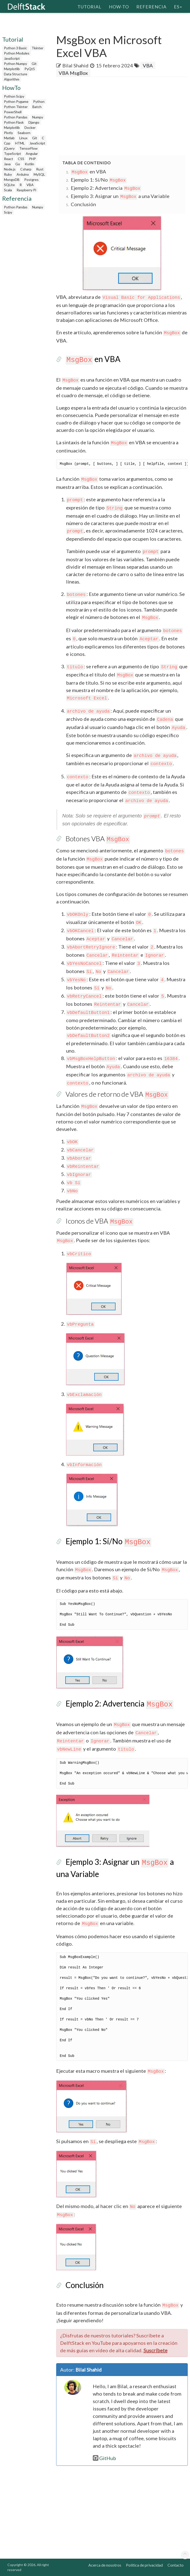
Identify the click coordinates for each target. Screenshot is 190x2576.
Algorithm (11, 79)
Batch (37, 107)
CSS (21, 159)
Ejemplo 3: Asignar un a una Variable (120, 196)
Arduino (23, 174)
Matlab (9, 138)
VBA (30, 185)
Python (39, 101)
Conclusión (83, 204)
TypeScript (12, 153)
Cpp (7, 143)
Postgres (31, 179)
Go (17, 164)
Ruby (8, 174)
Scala (8, 190)
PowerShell (13, 112)
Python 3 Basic (15, 48)
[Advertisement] (123, 116)
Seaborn (24, 133)
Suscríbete (155, 2350)
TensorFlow (28, 148)
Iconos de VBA (100, 1221)
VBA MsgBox (73, 73)
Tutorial (89, 6)
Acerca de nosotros (104, 2565)
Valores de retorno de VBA (117, 1094)
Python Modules (16, 53)
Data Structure (15, 74)
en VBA (88, 171)
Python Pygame (16, 101)
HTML (20, 143)
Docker (30, 127)
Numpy (37, 117)
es (178, 6)
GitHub (104, 2458)
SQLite (9, 185)
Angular (32, 153)
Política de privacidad (144, 2565)
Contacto (175, 2565)
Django (33, 122)
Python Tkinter (16, 107)
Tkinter (37, 48)
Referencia (151, 6)
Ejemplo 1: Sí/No (99, 180)
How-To (119, 6)
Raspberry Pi (26, 190)
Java (7, 164)
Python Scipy (14, 96)
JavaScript (12, 58)
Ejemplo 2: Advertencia (106, 188)
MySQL (39, 174)
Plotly (8, 133)
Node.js (10, 169)
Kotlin (29, 164)
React (8, 159)
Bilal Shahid (75, 65)
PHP (32, 159)
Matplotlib (12, 69)
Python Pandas (15, 117)
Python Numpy (15, 63)
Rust (40, 169)
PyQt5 (29, 69)
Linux (23, 138)
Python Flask (14, 122)
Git (34, 63)
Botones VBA (98, 838)
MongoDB (12, 179)
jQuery (9, 148)
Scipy (8, 212)
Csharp (25, 169)
